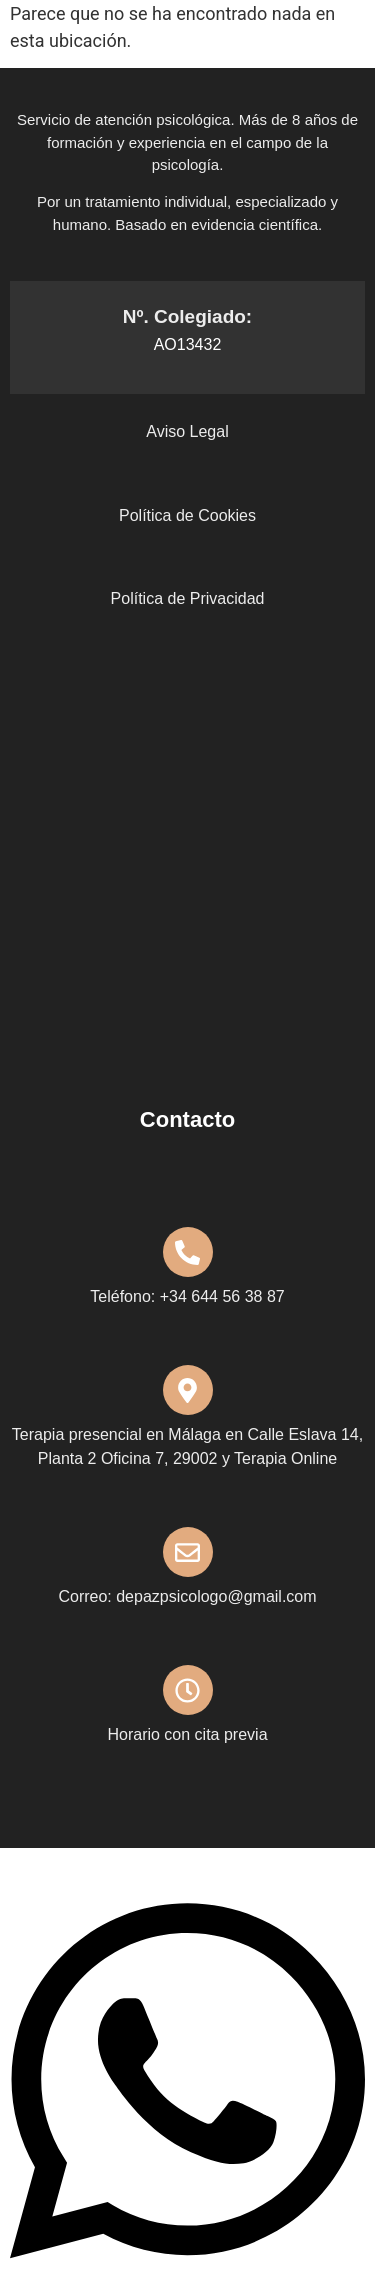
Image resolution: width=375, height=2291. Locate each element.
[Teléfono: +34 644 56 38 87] (188, 1252)
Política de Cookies (187, 515)
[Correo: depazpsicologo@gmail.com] (188, 1552)
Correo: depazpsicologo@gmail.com (187, 1596)
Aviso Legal (187, 431)
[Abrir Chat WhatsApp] (187, 2277)
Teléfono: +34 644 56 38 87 (187, 1296)
